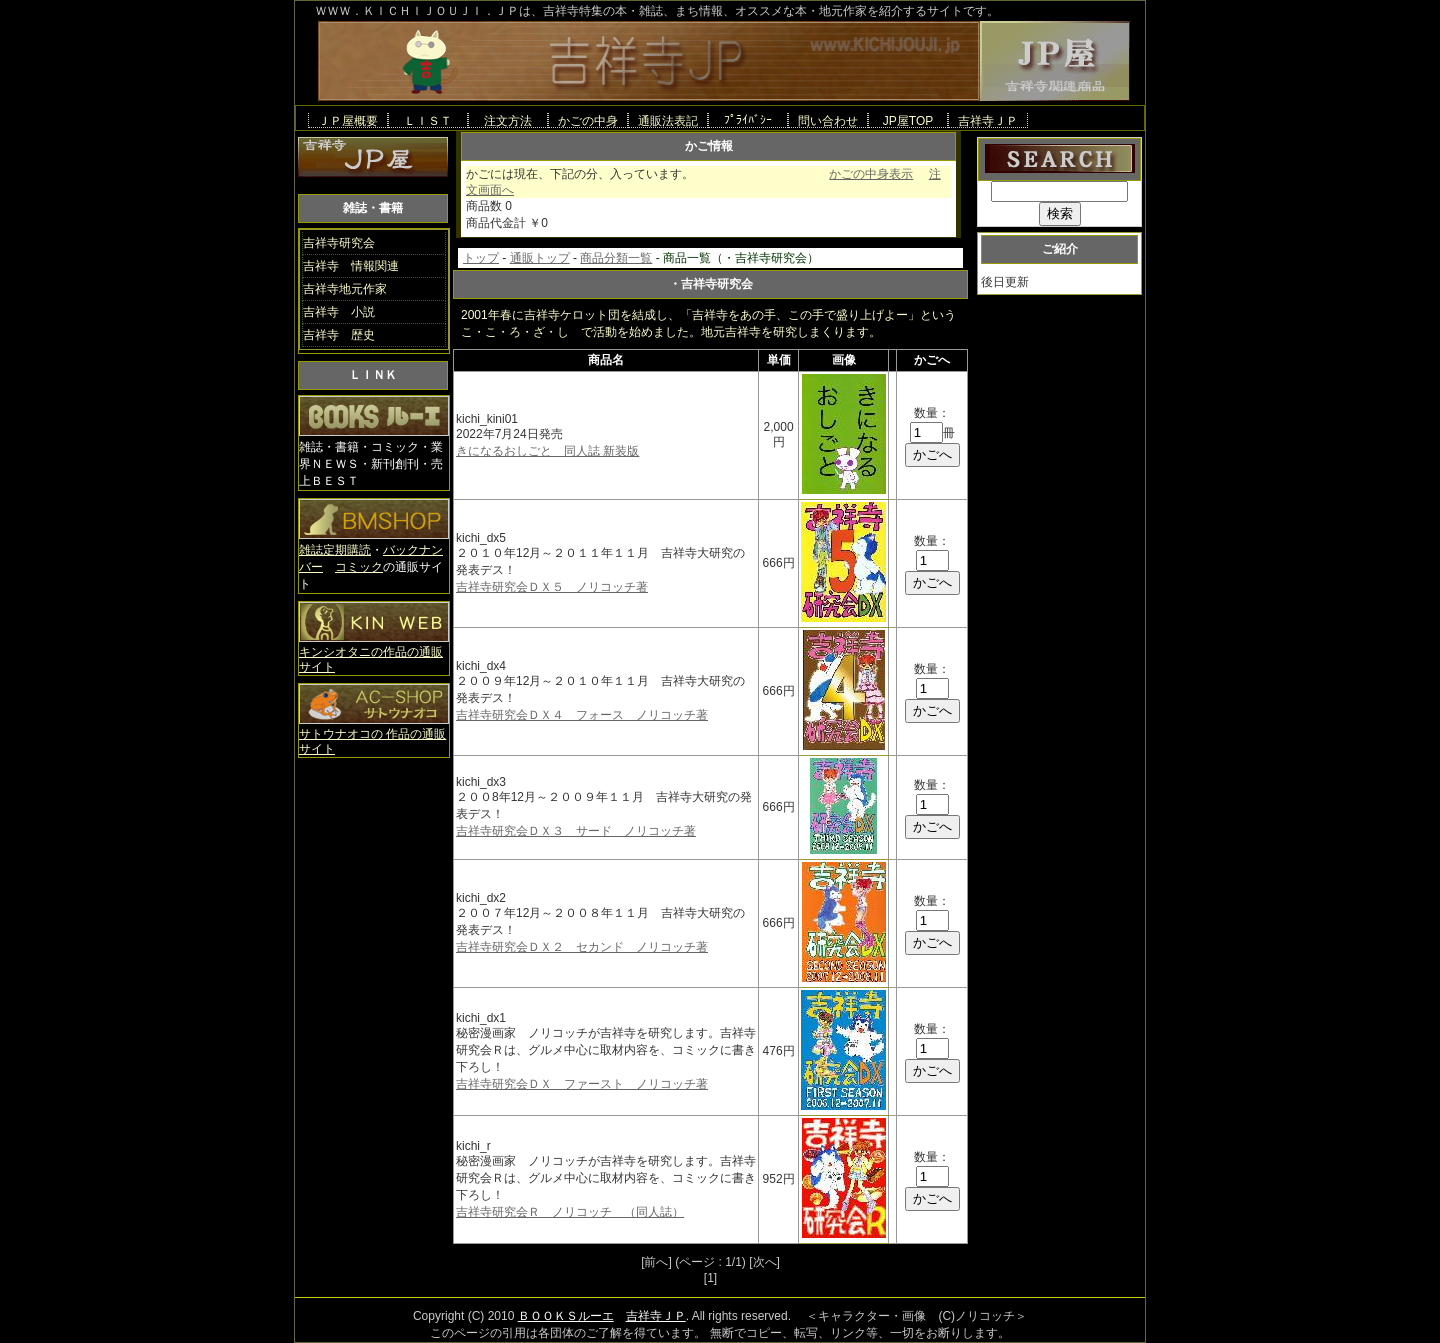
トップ (481, 258)
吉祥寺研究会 (339, 243)
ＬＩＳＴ (428, 120)
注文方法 (508, 120)
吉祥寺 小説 (339, 312)
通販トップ (540, 258)
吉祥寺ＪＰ (988, 120)
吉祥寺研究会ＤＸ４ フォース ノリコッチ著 (582, 715)
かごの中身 (588, 120)
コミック (359, 567)
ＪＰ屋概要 (348, 120)
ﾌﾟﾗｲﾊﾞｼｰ (748, 120)
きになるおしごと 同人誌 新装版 (547, 451)
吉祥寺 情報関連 (351, 266)
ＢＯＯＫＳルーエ (566, 1316)
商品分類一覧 (616, 258)
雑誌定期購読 (335, 550)
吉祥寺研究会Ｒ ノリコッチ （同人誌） (570, 1212)
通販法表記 (668, 120)
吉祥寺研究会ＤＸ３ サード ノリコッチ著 (576, 831)
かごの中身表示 (871, 174)
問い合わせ (828, 120)
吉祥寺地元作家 (345, 289)
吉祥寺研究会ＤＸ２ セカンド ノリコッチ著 (582, 947)
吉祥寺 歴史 (339, 335)
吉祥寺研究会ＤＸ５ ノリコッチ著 (552, 587)
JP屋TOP (908, 120)
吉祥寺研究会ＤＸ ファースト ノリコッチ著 (582, 1084)
